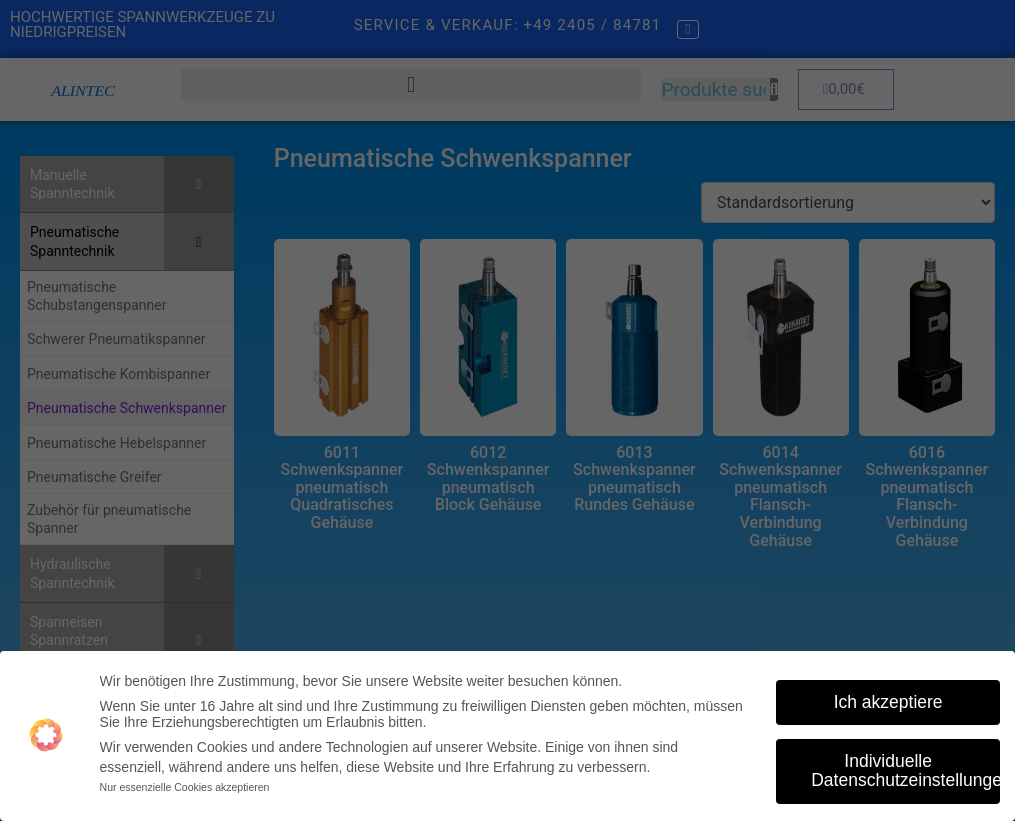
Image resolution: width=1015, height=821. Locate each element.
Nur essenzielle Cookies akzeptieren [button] (185, 786)
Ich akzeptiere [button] (888, 700)
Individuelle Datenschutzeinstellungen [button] (905, 769)
